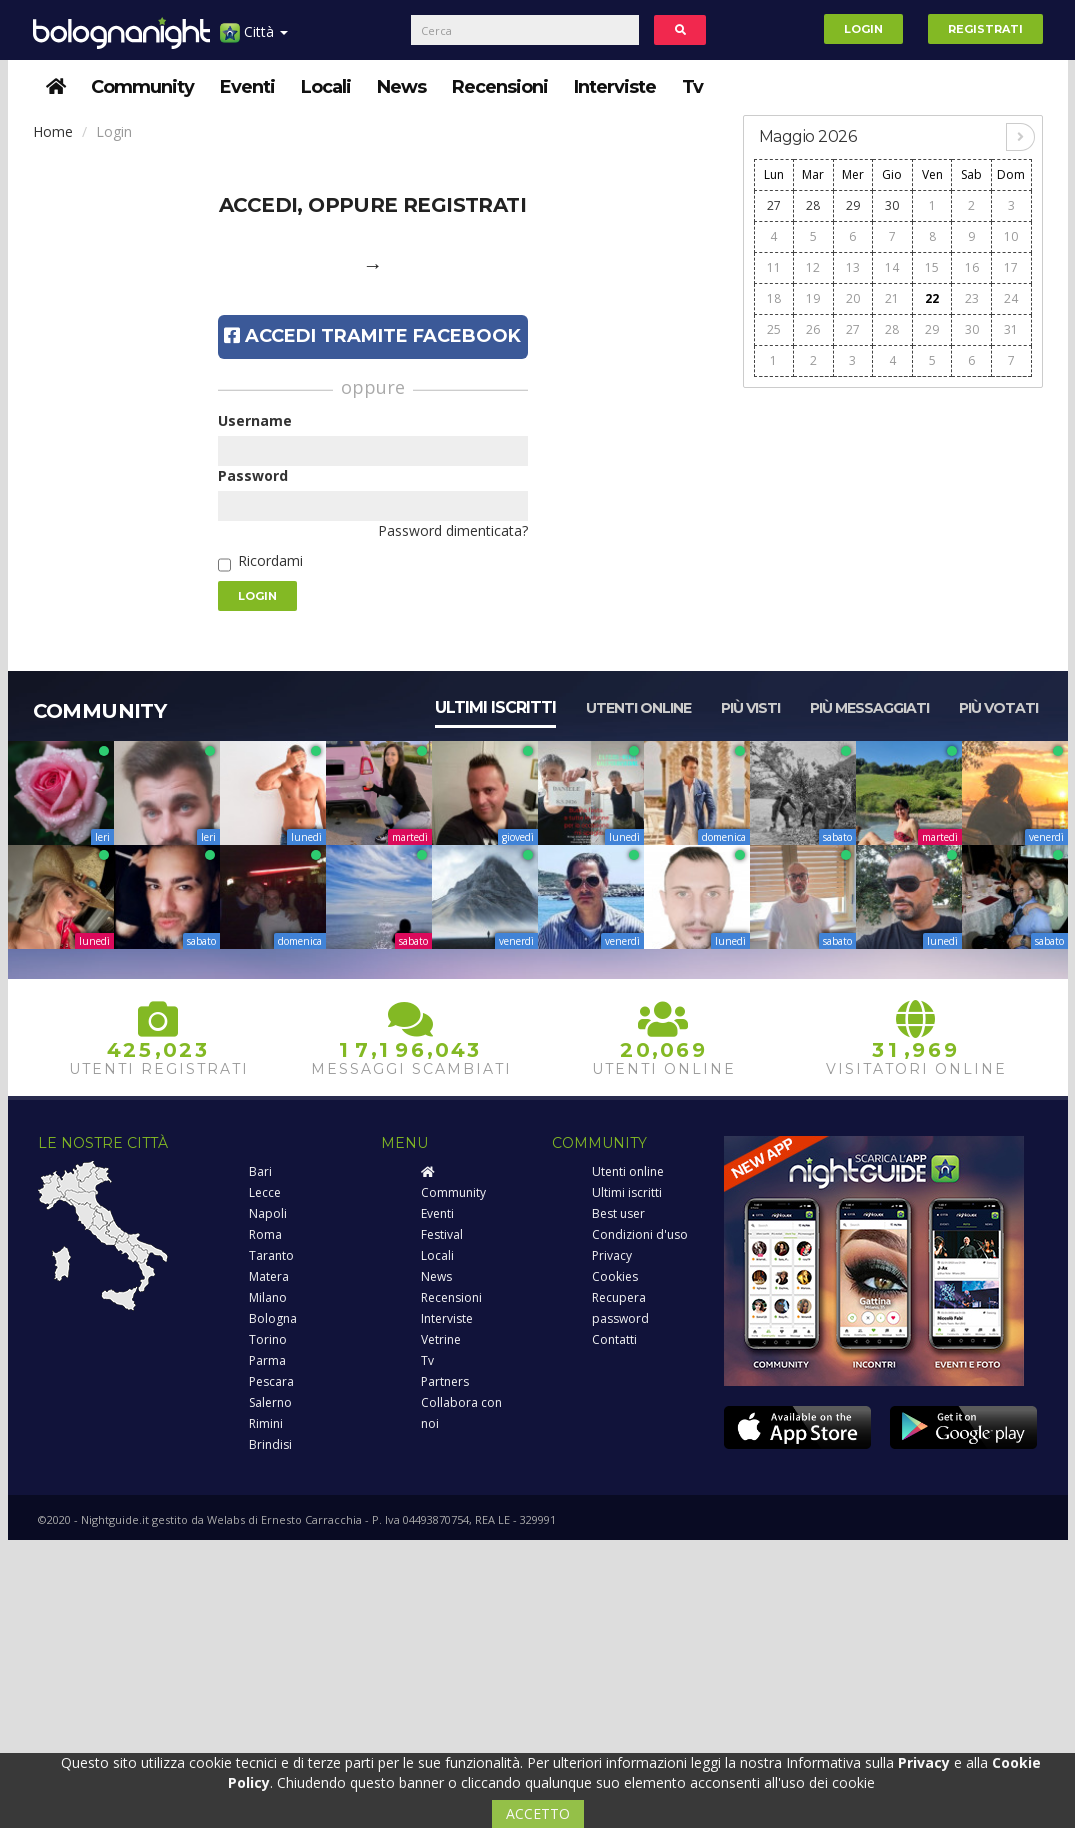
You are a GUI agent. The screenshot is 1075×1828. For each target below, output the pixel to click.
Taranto (271, 1255)
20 (853, 298)
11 (774, 267)
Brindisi (270, 1444)
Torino (268, 1339)
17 (1011, 267)
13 (853, 267)
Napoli (268, 1213)
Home (53, 131)
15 (932, 267)
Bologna (273, 1318)
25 (774, 329)
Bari (260, 1171)
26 (813, 329)
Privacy (612, 1255)
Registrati (985, 29)
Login (863, 29)
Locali (326, 87)
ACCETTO (538, 1813)
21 (892, 298)
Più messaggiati (869, 708)
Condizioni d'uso (640, 1234)
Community (142, 87)
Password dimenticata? (453, 530)
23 (972, 298)
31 (1011, 329)
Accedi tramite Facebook (372, 336)
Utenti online (638, 708)
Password (253, 475)
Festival (442, 1234)
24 (1011, 298)
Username (255, 420)
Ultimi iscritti (495, 707)
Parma (267, 1360)
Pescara (271, 1381)
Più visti (750, 708)
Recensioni (500, 87)
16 (972, 267)
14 (892, 267)
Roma (265, 1234)
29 (853, 205)
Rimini (266, 1423)
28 (813, 205)
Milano (268, 1297)
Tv (692, 87)
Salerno (270, 1402)
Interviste (615, 87)
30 (892, 205)
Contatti (614, 1339)
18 (774, 298)
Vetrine (441, 1339)
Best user (618, 1213)
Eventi (247, 87)
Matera (269, 1276)
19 (813, 298)
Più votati (998, 708)
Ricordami (270, 560)
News (401, 87)
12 (813, 267)
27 (774, 205)
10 (1011, 236)
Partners (445, 1381)
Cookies (615, 1276)
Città (254, 39)
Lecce (265, 1192)
